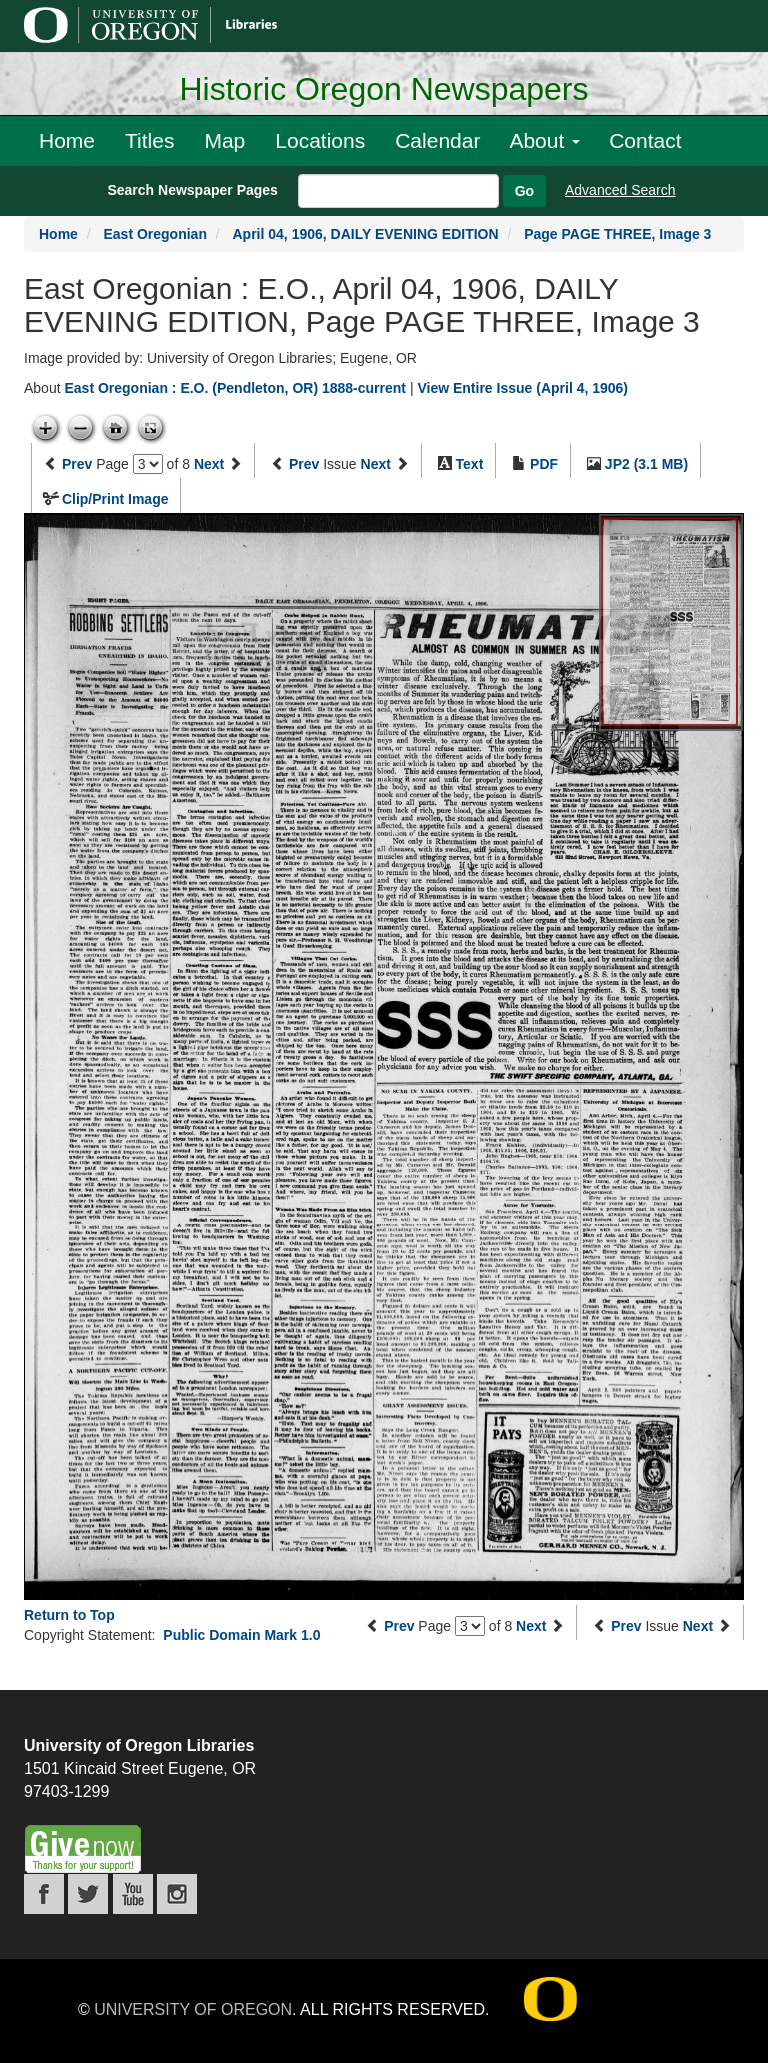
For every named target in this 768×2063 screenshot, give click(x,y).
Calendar (437, 140)
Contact (645, 140)
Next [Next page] (209, 464)
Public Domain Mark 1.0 (241, 1635)
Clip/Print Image (115, 499)
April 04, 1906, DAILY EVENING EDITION (366, 234)
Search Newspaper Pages (192, 190)
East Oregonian (154, 234)
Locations (320, 140)
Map (224, 140)
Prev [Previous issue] (304, 464)
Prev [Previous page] (77, 464)
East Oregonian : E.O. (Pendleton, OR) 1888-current (235, 388)
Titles (149, 140)
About (544, 140)
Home (67, 140)
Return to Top (69, 1615)
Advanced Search (620, 190)
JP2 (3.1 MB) (646, 464)
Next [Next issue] (376, 464)
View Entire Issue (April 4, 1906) (522, 388)
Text (470, 464)
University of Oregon (193, 2009)
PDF (544, 464)
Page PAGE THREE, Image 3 (617, 234)
